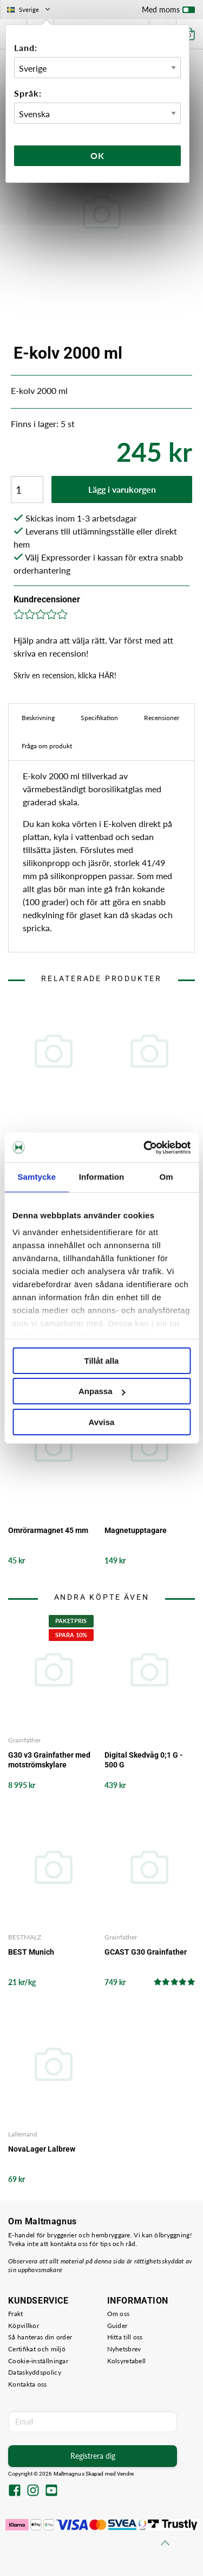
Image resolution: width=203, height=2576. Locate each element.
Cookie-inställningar (38, 2361)
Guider (117, 2325)
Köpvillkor (23, 2325)
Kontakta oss (27, 2384)
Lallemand (22, 2134)
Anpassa (102, 1391)
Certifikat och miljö (37, 2349)
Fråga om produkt (47, 746)
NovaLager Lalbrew (41, 2149)
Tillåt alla (101, 1360)
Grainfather (24, 1740)
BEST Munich (31, 1952)
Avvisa (102, 1422)
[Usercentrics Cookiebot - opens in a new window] (145, 1148)
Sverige (29, 9)
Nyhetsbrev (124, 2349)
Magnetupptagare (135, 1530)
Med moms (168, 12)
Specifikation (99, 718)
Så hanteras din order (40, 2337)
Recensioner (161, 718)
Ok (97, 155)
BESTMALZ (24, 1937)
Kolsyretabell (126, 2361)
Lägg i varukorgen (122, 489)
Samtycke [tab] (36, 1176)
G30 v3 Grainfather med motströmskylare (49, 1760)
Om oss (118, 2314)
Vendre (125, 2474)
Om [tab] (166, 1176)
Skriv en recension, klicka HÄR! (65, 675)
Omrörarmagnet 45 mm (48, 1530)
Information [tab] (102, 1176)
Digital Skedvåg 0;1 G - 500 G (143, 1760)
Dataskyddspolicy (34, 2372)
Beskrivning (38, 718)
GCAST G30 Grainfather (145, 1952)
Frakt (15, 2314)
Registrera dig (92, 2455)
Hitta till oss (125, 2337)
